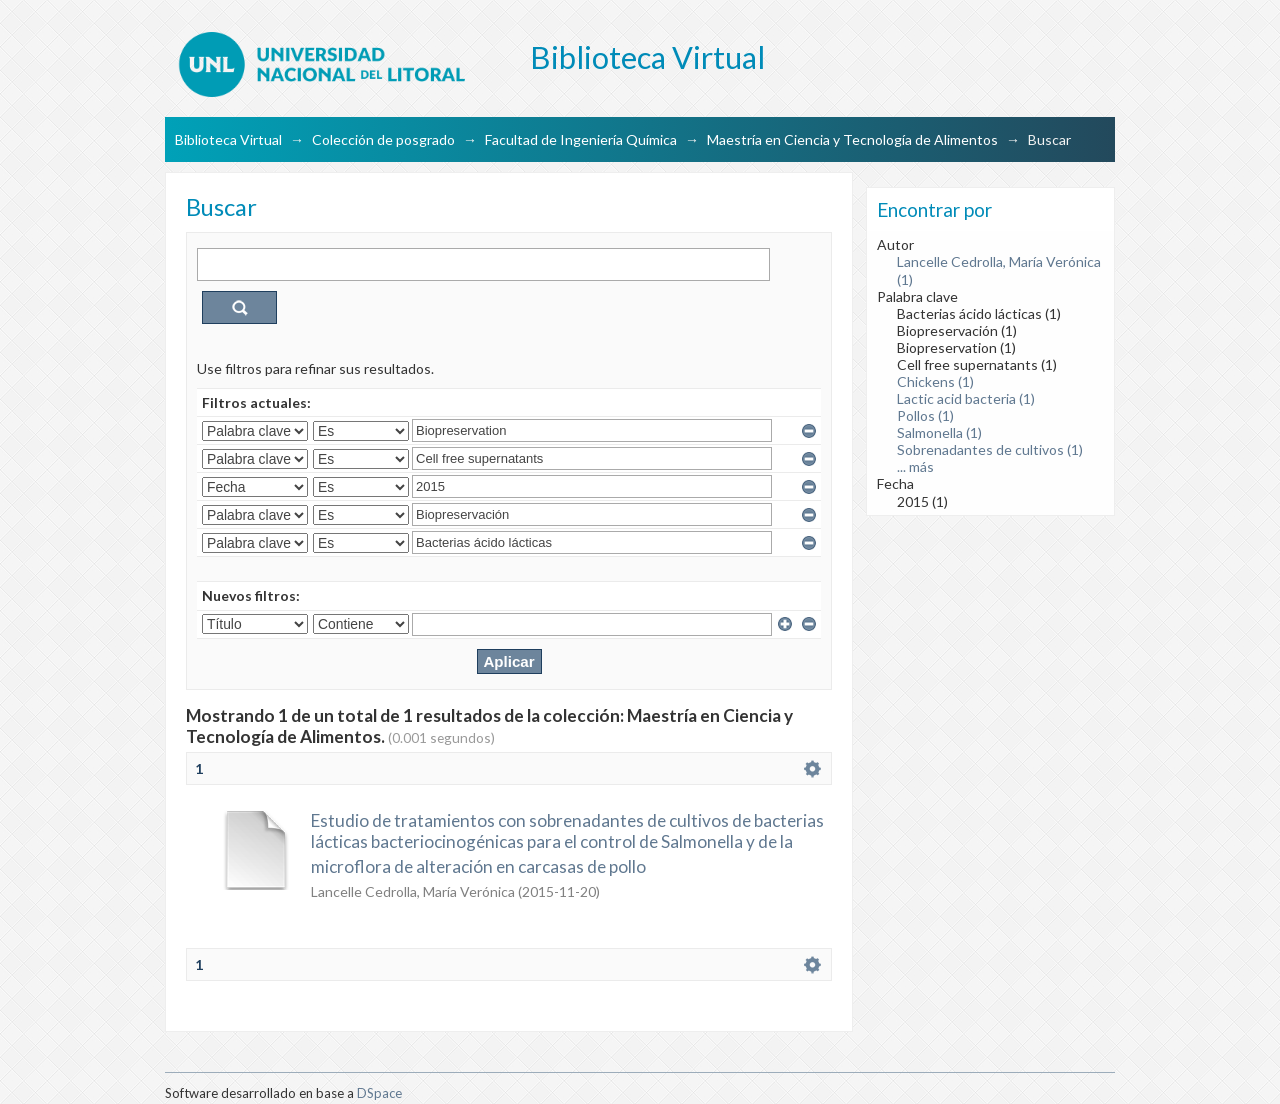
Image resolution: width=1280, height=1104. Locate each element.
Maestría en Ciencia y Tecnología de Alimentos (852, 139)
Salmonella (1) (939, 432)
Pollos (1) (925, 415)
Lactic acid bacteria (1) (966, 398)
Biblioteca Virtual (228, 139)
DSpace (379, 1093)
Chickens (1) (935, 381)
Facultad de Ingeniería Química (581, 139)
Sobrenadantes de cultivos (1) (990, 449)
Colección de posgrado (383, 139)
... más (915, 466)
